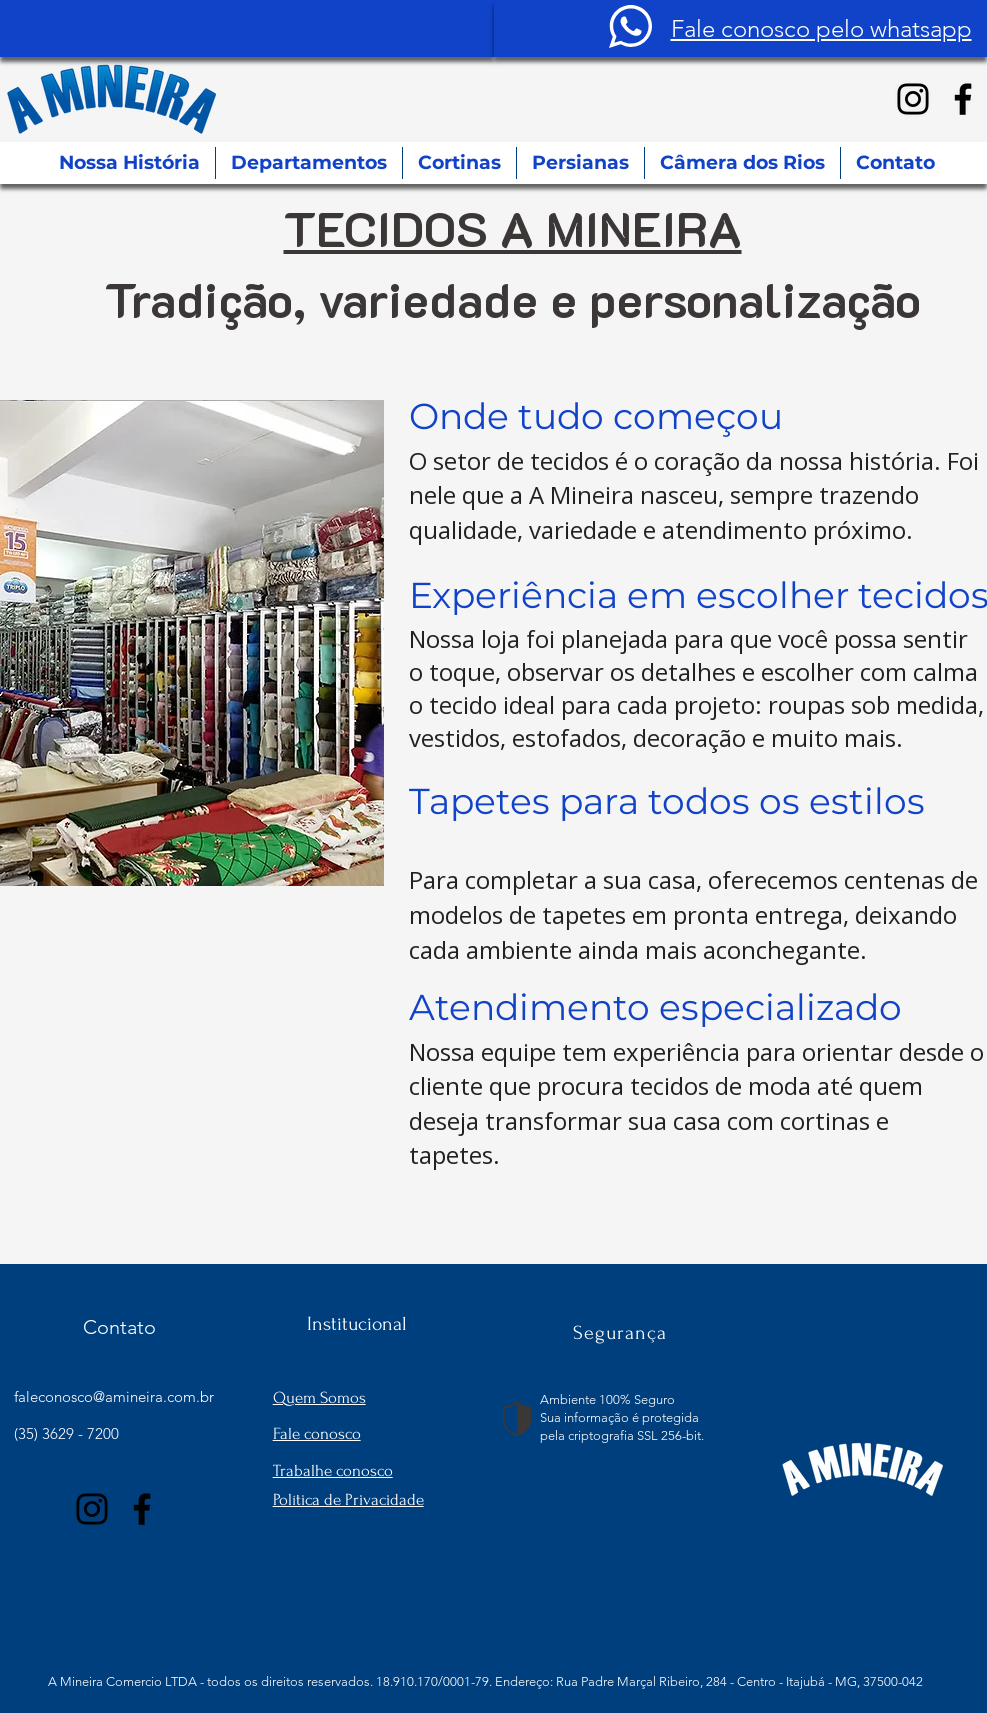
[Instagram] (913, 99)
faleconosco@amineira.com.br (114, 1396)
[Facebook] (963, 99)
